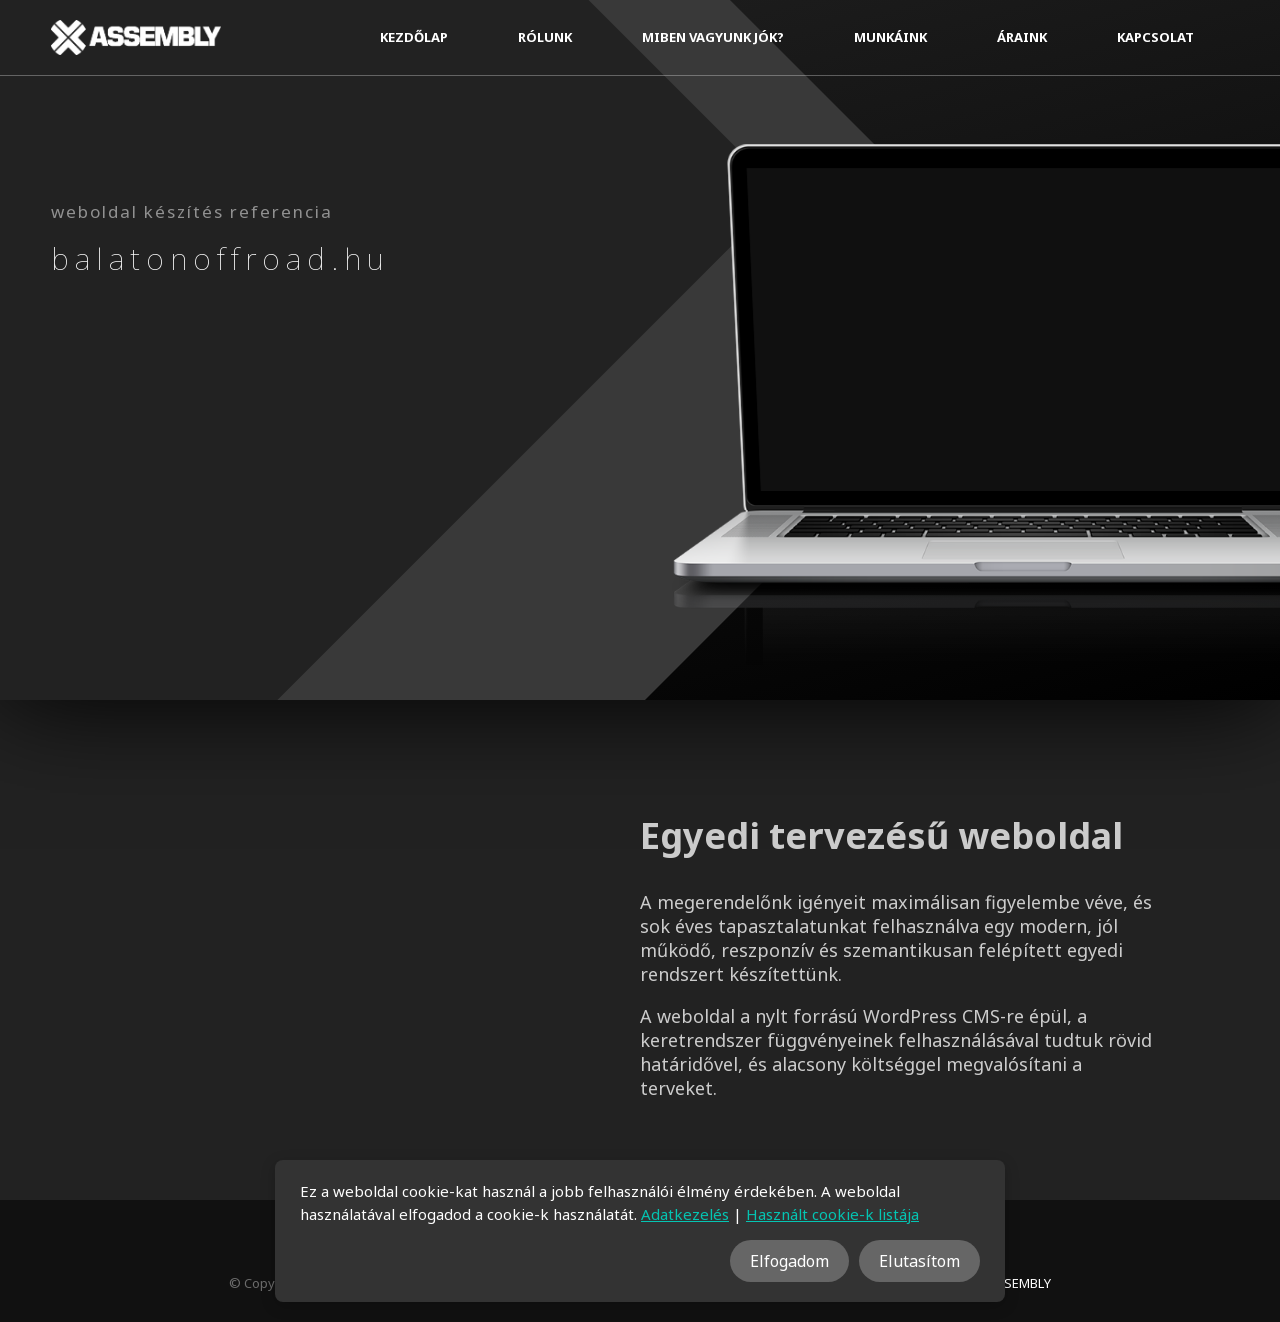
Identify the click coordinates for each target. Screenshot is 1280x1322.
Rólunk (545, 37)
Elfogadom (789, 1261)
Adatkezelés (685, 1214)
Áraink (1022, 37)
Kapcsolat (1155, 37)
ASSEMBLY (1019, 1283)
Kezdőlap (414, 37)
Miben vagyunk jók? (713, 37)
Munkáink (890, 37)
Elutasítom (919, 1261)
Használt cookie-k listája (832, 1214)
